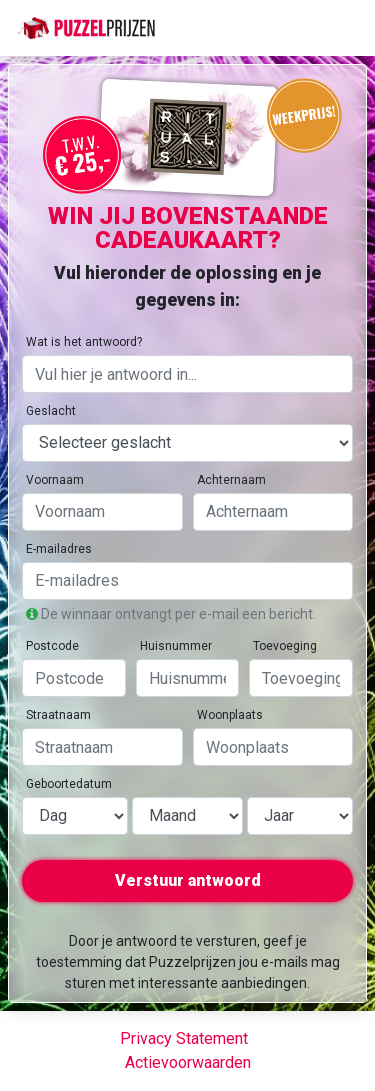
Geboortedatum (69, 784)
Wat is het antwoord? (84, 342)
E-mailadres (59, 549)
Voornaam (55, 480)
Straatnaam (58, 715)
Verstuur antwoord (188, 880)
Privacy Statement (184, 1038)
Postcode (52, 646)
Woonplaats (230, 715)
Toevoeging (285, 646)
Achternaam (231, 480)
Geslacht (51, 411)
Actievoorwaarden (188, 1062)
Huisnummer (176, 646)
